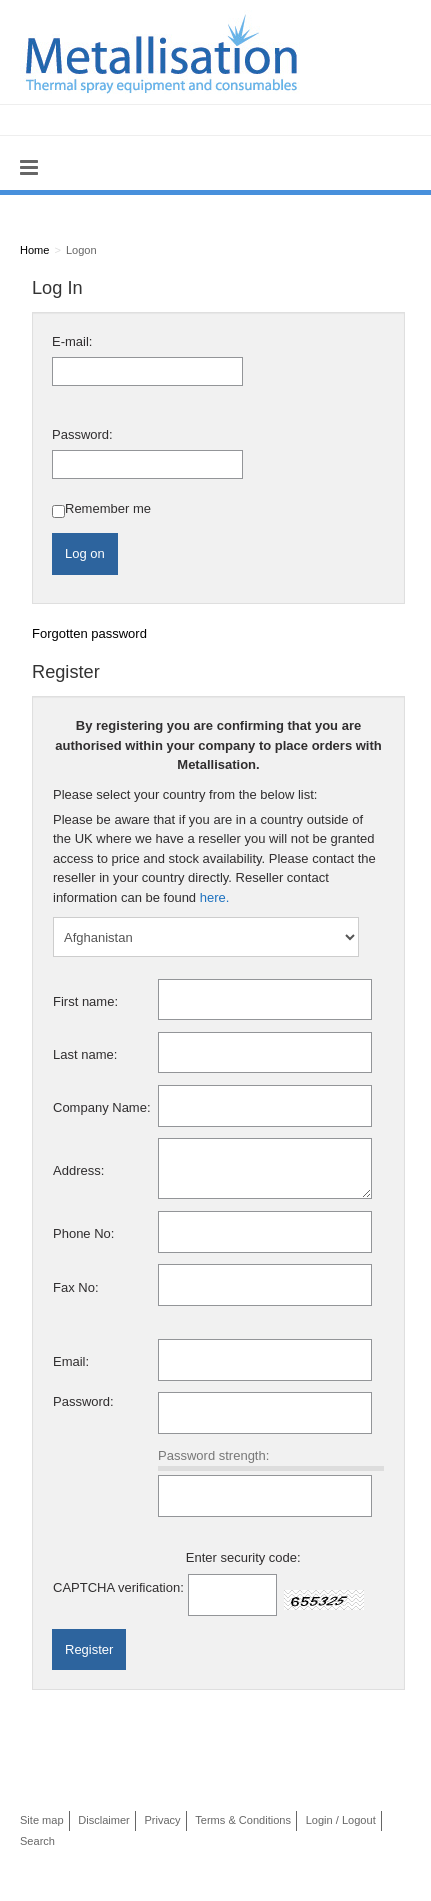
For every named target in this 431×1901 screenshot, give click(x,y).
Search (37, 1841)
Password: (82, 434)
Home (34, 250)
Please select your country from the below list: (185, 794)
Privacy (162, 1820)
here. (215, 897)
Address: (78, 1170)
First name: (85, 1001)
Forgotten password (89, 633)
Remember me (108, 508)
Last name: (85, 1054)
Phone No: (83, 1233)
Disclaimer (104, 1820)
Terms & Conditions (243, 1820)
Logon (81, 250)
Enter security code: (243, 1557)
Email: (71, 1361)
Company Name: (102, 1107)
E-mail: (72, 341)
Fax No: (76, 1287)
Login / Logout (341, 1820)
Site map (42, 1820)
